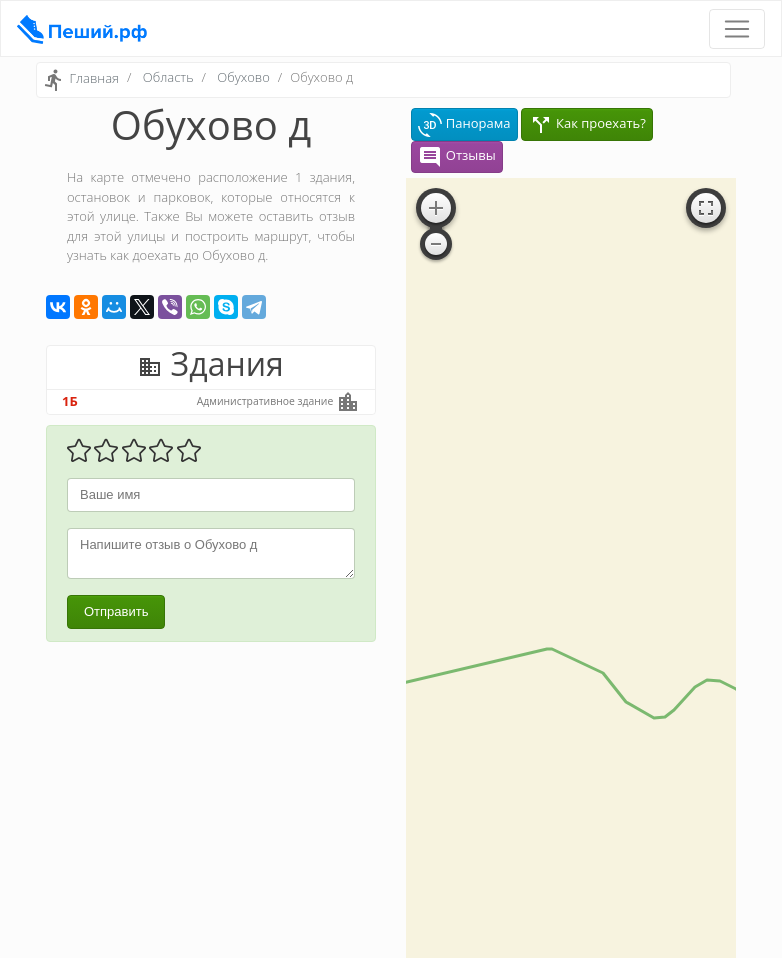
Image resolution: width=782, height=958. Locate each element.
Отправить (116, 611)
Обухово (243, 77)
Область (168, 77)
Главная (94, 79)
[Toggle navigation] (737, 29)
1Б (70, 401)
